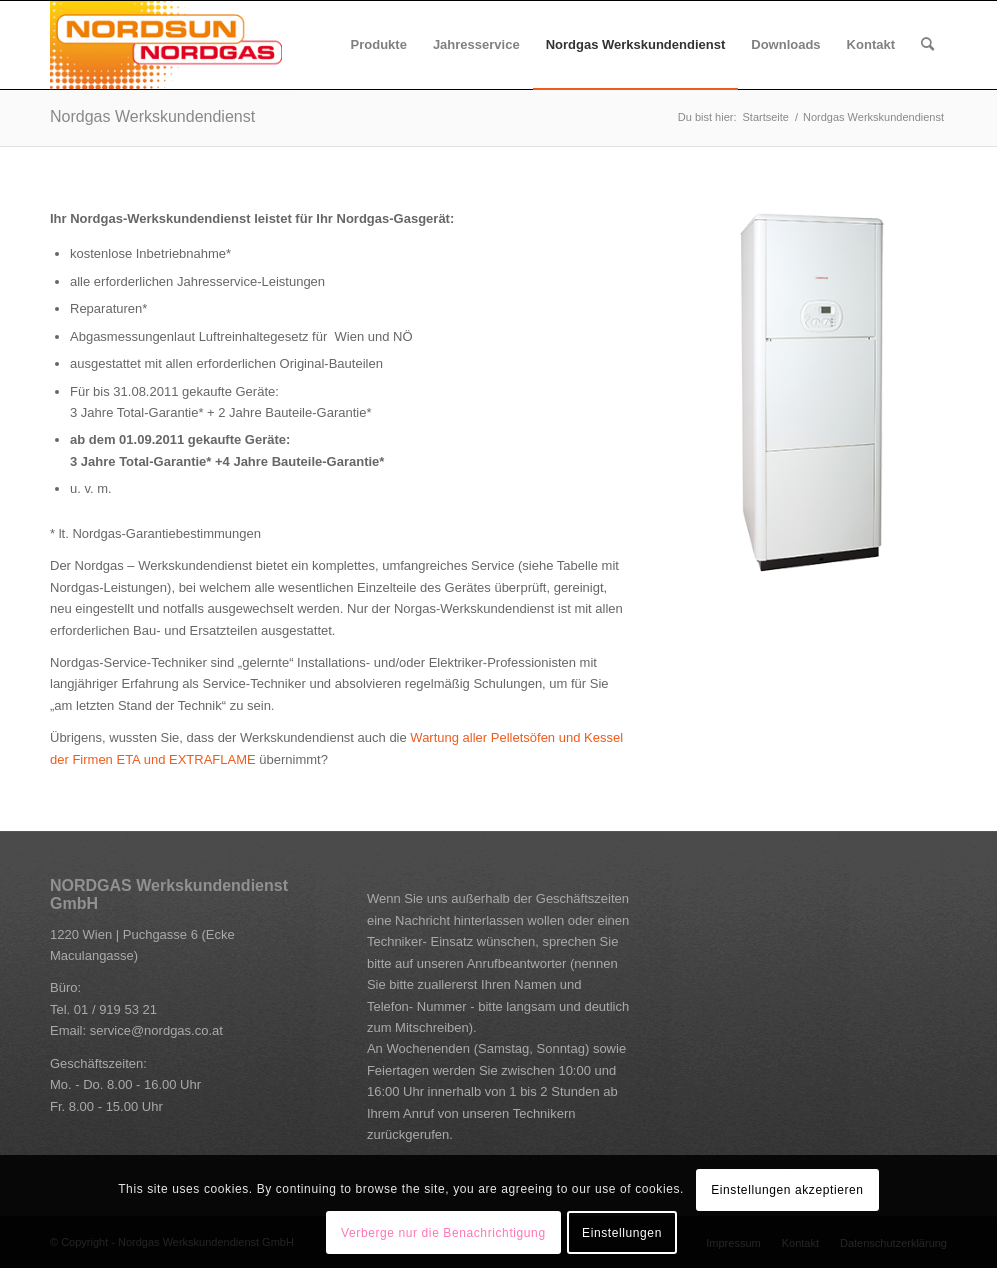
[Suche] (927, 45)
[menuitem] (379, 45)
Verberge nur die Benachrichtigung (443, 1233)
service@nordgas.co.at (156, 1030)
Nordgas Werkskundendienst (152, 116)
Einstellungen (622, 1233)
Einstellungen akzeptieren (787, 1190)
